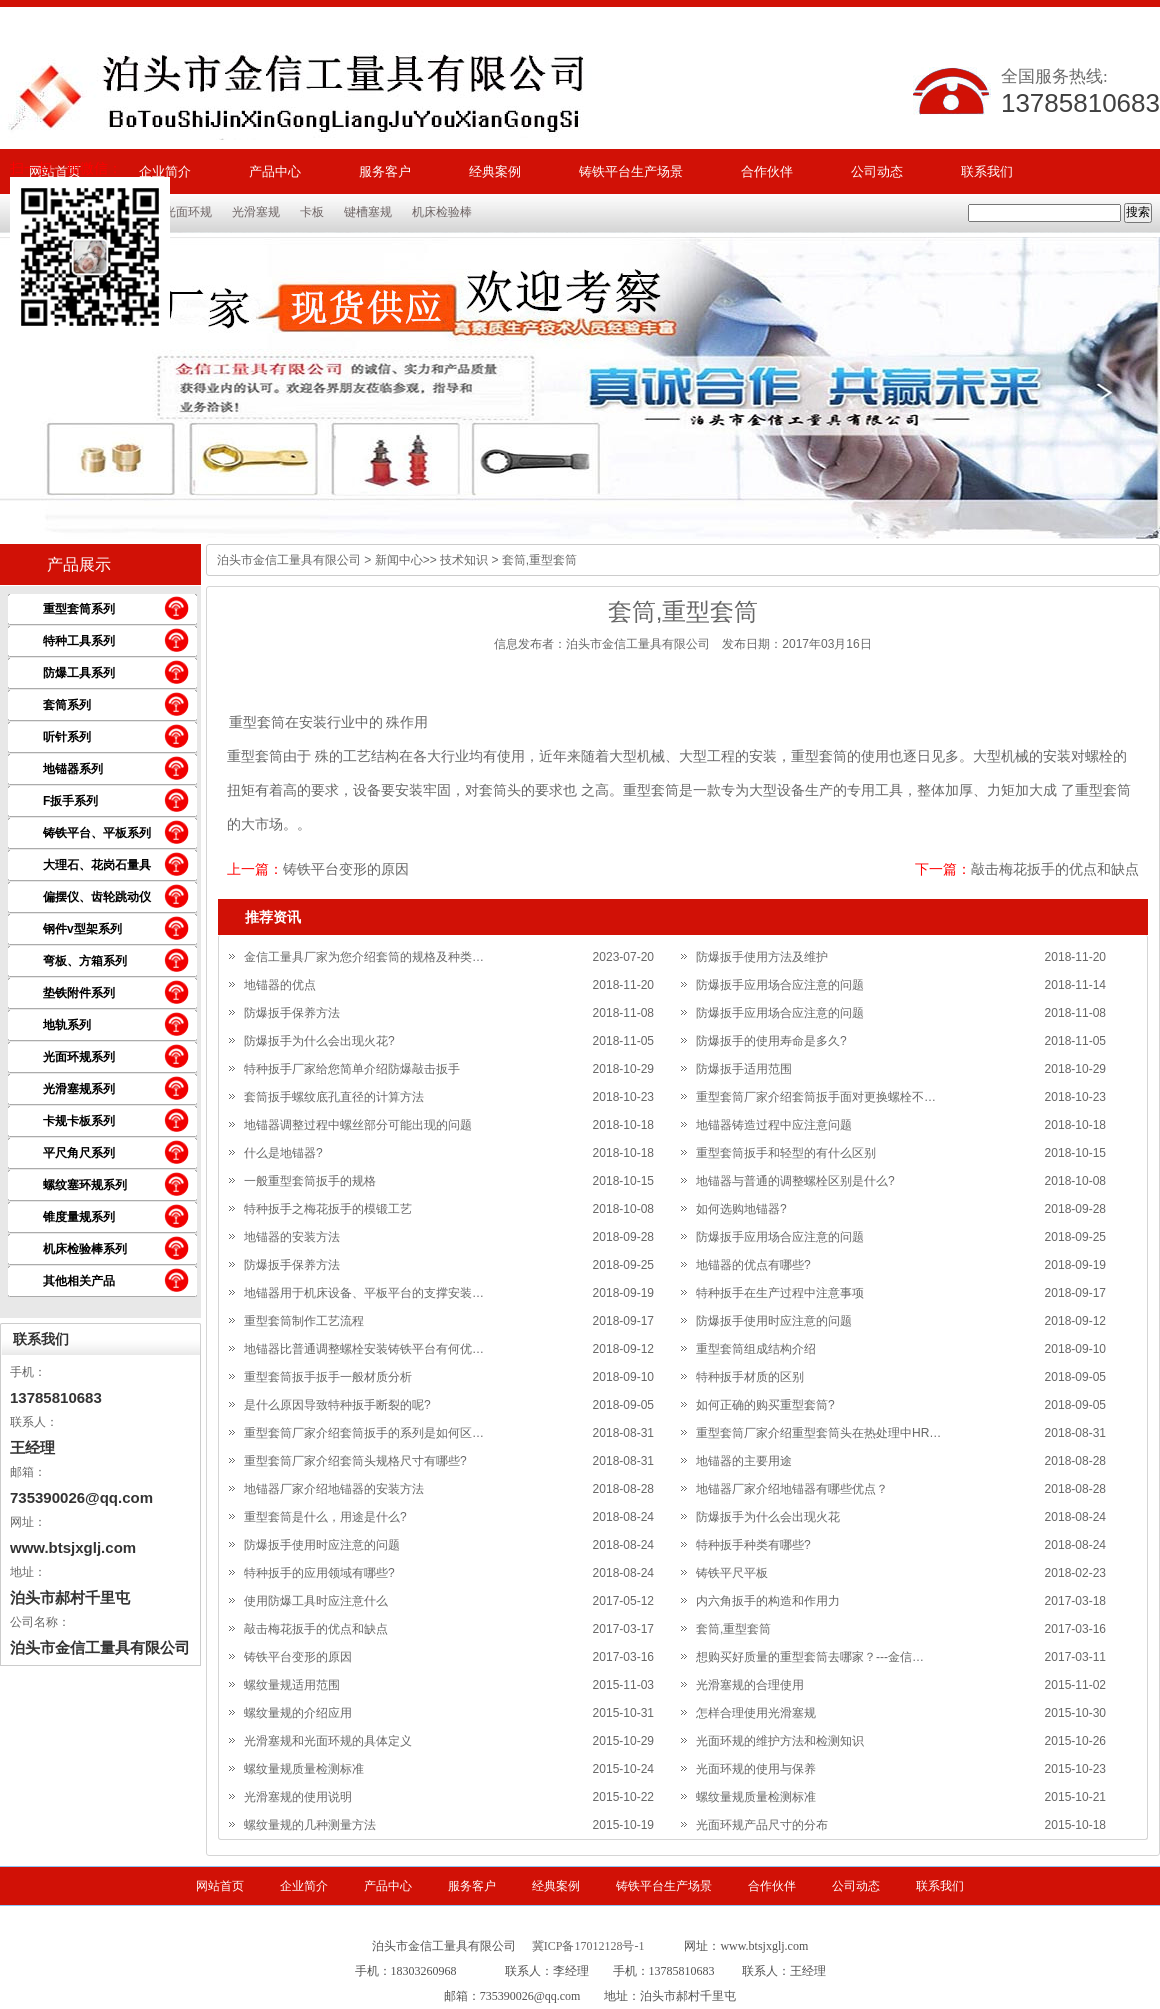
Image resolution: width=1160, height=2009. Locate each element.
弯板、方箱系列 (85, 961)
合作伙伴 (767, 171)
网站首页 (220, 1886)
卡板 (312, 212)
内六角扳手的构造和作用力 (768, 1601)
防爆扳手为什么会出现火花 (768, 1517)
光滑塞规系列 (79, 1089)
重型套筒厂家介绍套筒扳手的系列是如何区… (364, 1433)
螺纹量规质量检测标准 (304, 1769)
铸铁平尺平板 (732, 1573)
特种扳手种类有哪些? (753, 1545)
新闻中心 (399, 560)
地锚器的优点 (280, 985)
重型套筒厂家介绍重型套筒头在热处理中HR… (818, 1433)
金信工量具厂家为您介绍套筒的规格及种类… (364, 957)
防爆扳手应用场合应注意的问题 (780, 985)
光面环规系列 (79, 1057)
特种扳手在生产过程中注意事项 (780, 1293)
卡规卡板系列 (79, 1121)
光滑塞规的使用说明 (298, 1797)
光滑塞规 (256, 212)
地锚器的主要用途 (744, 1461)
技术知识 (464, 560)
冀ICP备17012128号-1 (588, 1946)
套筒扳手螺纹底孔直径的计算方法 (334, 1097)
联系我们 (987, 171)
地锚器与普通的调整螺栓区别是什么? (795, 1181)
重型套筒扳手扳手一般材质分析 (328, 1377)
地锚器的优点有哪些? (753, 1265)
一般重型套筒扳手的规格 (310, 1181)
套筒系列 (67, 705)
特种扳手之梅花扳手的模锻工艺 (328, 1209)
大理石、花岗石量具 (97, 865)
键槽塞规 (368, 212)
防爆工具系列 (79, 673)
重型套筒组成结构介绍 (756, 1349)
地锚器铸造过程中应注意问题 (774, 1125)
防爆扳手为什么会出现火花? (319, 1041)
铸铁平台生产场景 (631, 171)
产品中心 (275, 171)
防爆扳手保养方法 (292, 1013)
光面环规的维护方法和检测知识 (780, 1741)
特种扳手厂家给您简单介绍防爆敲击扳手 (352, 1069)
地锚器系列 (73, 769)
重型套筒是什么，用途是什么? (325, 1517)
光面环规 (188, 212)
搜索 (1138, 212)
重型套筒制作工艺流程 (304, 1321)
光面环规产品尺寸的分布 (762, 1825)
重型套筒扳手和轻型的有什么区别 (786, 1153)
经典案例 (495, 171)
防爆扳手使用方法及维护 (762, 957)
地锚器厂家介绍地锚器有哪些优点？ (792, 1489)
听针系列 (67, 737)
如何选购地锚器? (741, 1209)
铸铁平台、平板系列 (97, 833)
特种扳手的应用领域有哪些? (319, 1573)
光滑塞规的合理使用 (750, 1685)
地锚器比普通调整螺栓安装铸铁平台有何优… (364, 1349)
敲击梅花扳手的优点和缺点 (1055, 869)
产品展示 (79, 564)
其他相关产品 (79, 1281)
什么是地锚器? (283, 1153)
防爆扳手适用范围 (744, 1069)
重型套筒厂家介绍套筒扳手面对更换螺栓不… (816, 1097)
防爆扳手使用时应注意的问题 (774, 1321)
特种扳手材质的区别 (750, 1377)
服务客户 (385, 171)
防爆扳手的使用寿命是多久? (771, 1041)
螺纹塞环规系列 (85, 1185)
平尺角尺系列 (79, 1153)
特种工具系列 (79, 641)
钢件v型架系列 (82, 929)
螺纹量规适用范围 (292, 1685)
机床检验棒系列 (85, 1249)
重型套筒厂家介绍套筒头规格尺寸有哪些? (355, 1461)
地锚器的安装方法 (292, 1237)
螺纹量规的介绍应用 (298, 1713)
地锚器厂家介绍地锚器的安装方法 (334, 1489)
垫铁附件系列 (79, 993)
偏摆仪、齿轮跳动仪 (97, 897)
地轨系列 (67, 1025)
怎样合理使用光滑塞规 (756, 1713)
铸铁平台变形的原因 (346, 869)
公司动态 (877, 171)
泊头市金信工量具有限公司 (289, 560)
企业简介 (304, 1886)
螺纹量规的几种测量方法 (310, 1825)
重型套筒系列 (79, 609)
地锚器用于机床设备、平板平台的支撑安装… (364, 1293)
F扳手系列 (70, 801)
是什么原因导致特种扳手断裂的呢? (337, 1405)
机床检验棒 (442, 212)
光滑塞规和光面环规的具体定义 (328, 1741)
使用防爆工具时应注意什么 (316, 1601)
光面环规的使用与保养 (756, 1769)
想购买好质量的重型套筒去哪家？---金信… (810, 1657)
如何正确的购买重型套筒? (765, 1405)
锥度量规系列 (79, 1217)
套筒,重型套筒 (733, 1629)
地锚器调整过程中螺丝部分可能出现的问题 (358, 1125)
